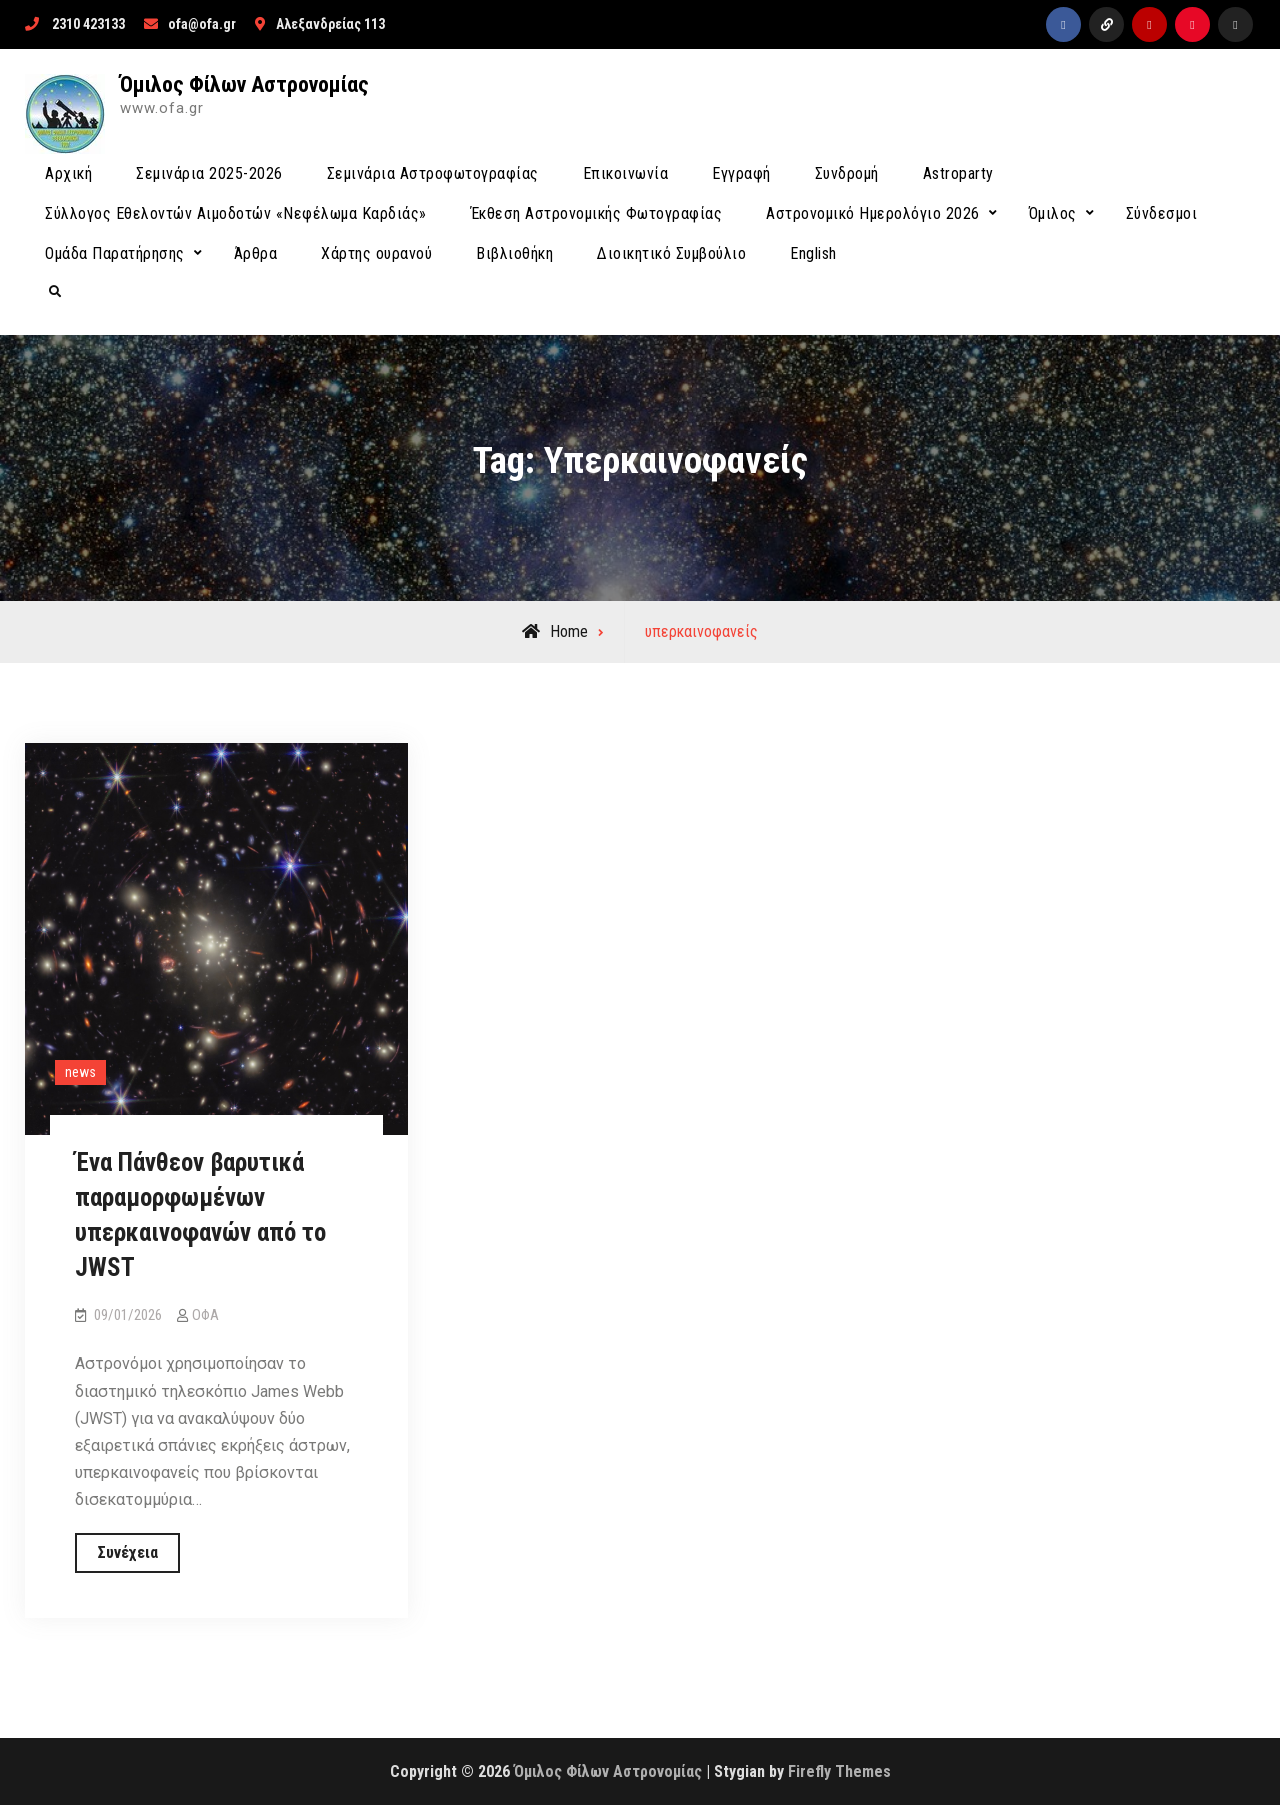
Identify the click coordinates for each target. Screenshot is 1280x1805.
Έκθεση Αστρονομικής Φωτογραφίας (597, 213)
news (80, 1072)
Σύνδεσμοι (1162, 213)
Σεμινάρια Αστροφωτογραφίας (433, 173)
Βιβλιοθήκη (514, 253)
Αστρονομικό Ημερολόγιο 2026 (873, 213)
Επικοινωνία (626, 173)
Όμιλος (1053, 213)
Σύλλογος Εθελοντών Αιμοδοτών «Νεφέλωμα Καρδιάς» (236, 213)
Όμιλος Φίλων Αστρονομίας (244, 84)
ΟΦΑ (205, 1315)
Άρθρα (256, 253)
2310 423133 (88, 24)
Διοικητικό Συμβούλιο (671, 253)
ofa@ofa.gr (202, 24)
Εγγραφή (741, 173)
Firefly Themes (839, 1771)
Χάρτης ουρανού (376, 253)
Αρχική (68, 173)
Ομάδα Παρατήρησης (115, 253)
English (813, 253)
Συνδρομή (847, 173)
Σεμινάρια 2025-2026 (209, 173)
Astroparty (958, 173)
